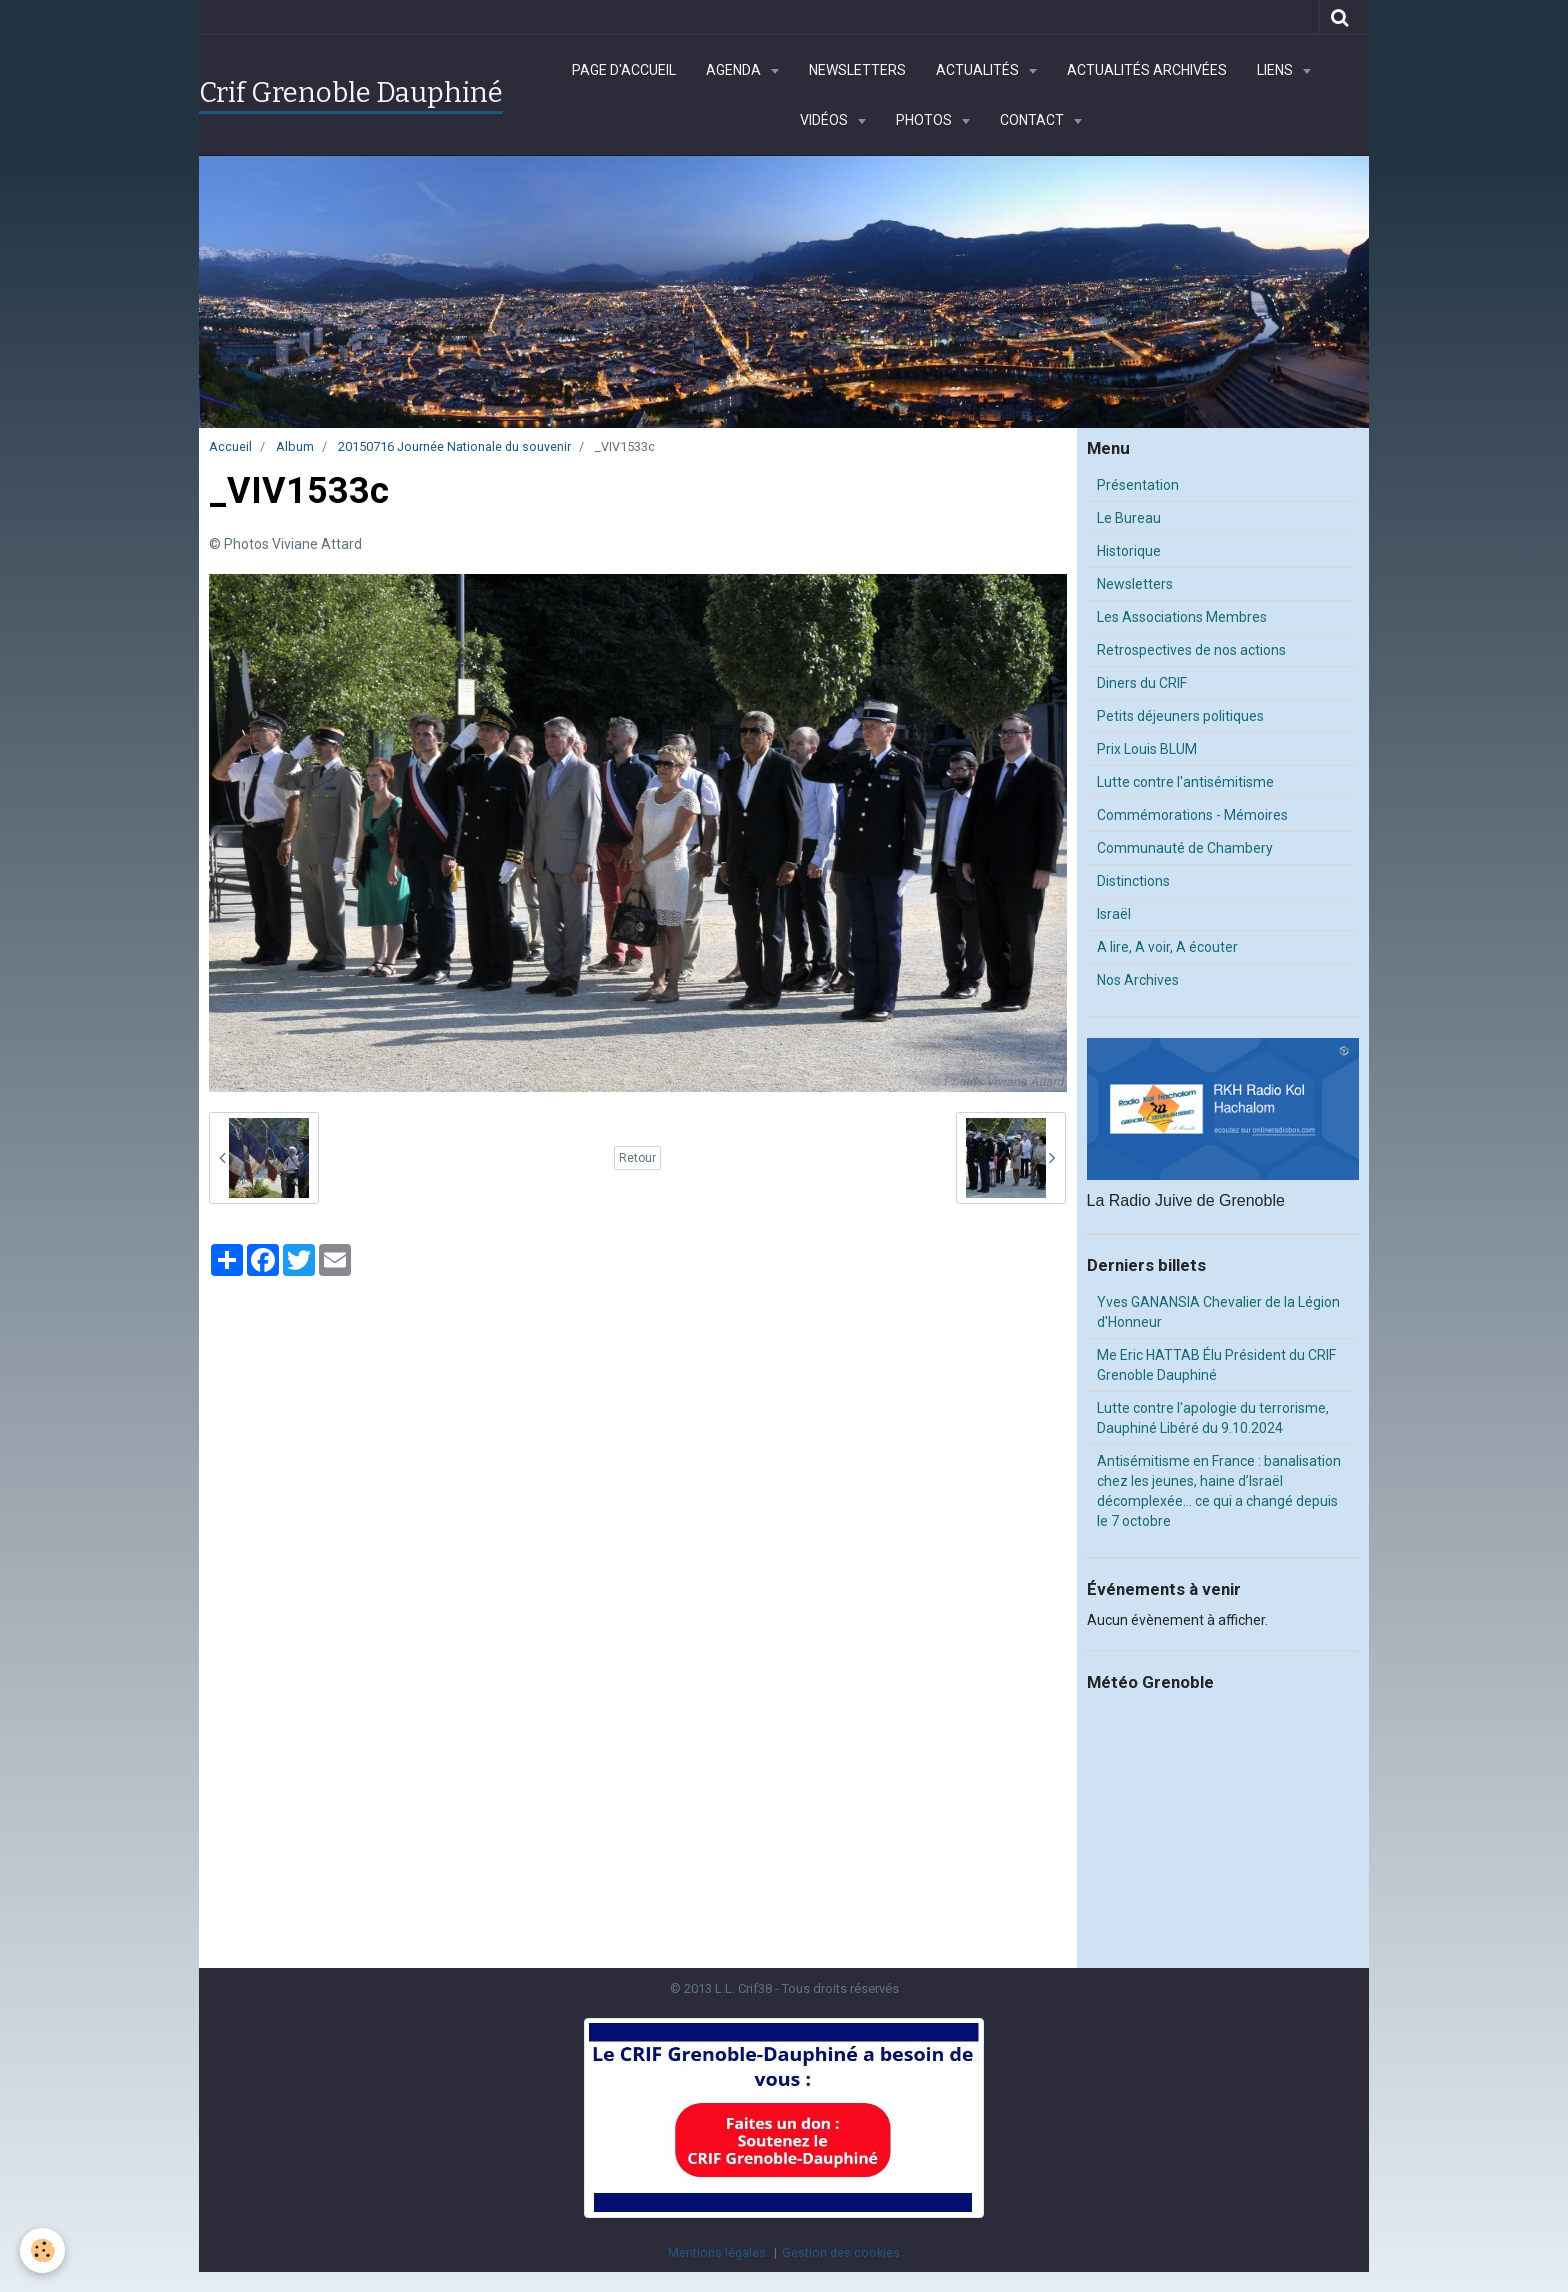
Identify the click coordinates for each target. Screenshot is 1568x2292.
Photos (925, 120)
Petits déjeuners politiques (1180, 716)
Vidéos (825, 120)
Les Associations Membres (1182, 617)
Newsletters (857, 70)
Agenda (735, 70)
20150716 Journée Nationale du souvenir (454, 446)
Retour (637, 1158)
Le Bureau (1129, 518)
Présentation (1138, 485)
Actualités (979, 70)
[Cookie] (42, 2250)
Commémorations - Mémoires (1192, 815)
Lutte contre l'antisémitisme (1185, 782)
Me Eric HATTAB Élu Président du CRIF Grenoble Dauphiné (1216, 1365)
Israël (1114, 914)
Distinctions (1133, 881)
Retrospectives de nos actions (1191, 650)
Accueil (230, 446)
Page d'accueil (624, 70)
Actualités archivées (1147, 70)
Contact (1033, 120)
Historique (1129, 551)
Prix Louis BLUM (1147, 749)
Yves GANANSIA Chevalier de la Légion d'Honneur (1218, 1312)
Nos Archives (1138, 980)
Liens (1276, 70)
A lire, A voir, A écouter (1167, 947)
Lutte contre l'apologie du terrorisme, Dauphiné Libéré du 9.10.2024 (1213, 1418)
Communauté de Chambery (1185, 848)
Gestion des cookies (841, 2252)
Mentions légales (717, 2252)
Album (295, 446)
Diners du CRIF (1142, 683)
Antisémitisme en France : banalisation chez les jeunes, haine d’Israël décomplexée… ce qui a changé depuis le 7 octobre (1219, 1491)
